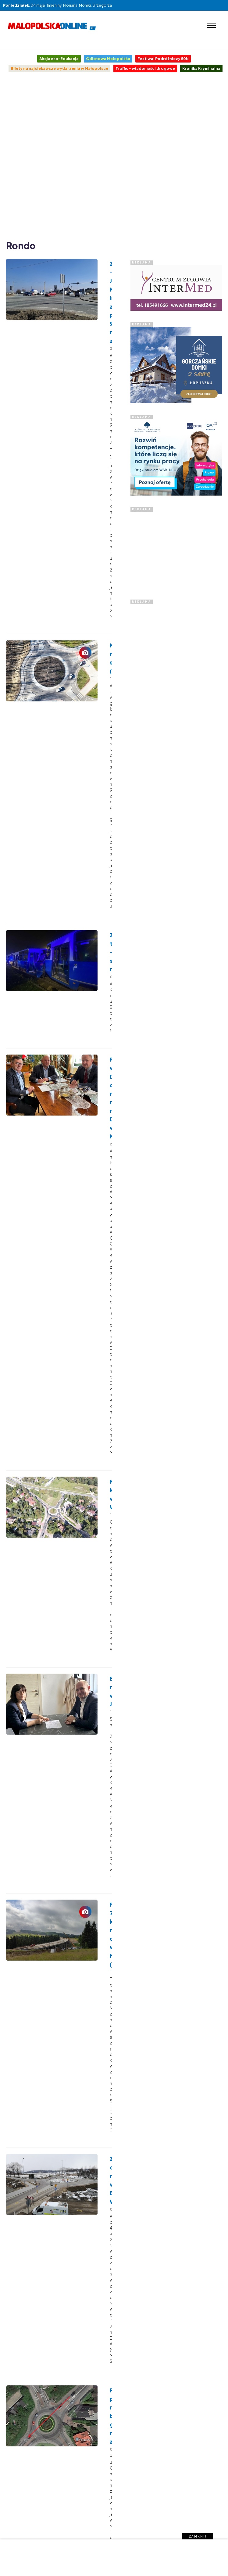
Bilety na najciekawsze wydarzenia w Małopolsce (59, 68)
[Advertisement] (66, 158)
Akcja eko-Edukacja (59, 58)
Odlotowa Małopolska (108, 58)
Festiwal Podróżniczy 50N (163, 58)
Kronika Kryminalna (201, 68)
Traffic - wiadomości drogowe (145, 68)
